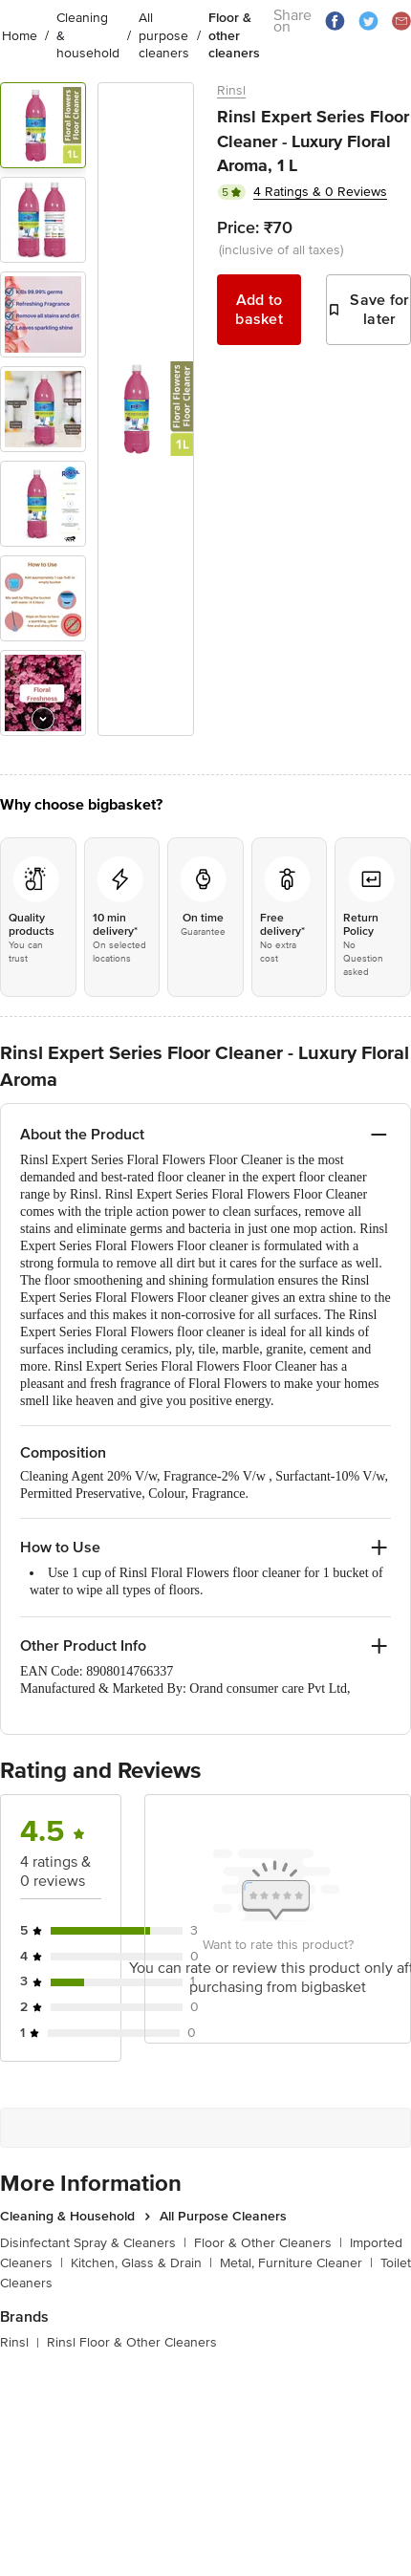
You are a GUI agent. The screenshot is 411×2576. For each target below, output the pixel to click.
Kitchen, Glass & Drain (141, 2263)
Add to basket (259, 310)
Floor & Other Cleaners (268, 2243)
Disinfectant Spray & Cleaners (93, 2243)
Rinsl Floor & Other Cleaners (132, 2342)
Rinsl (231, 90)
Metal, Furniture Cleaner (296, 2263)
